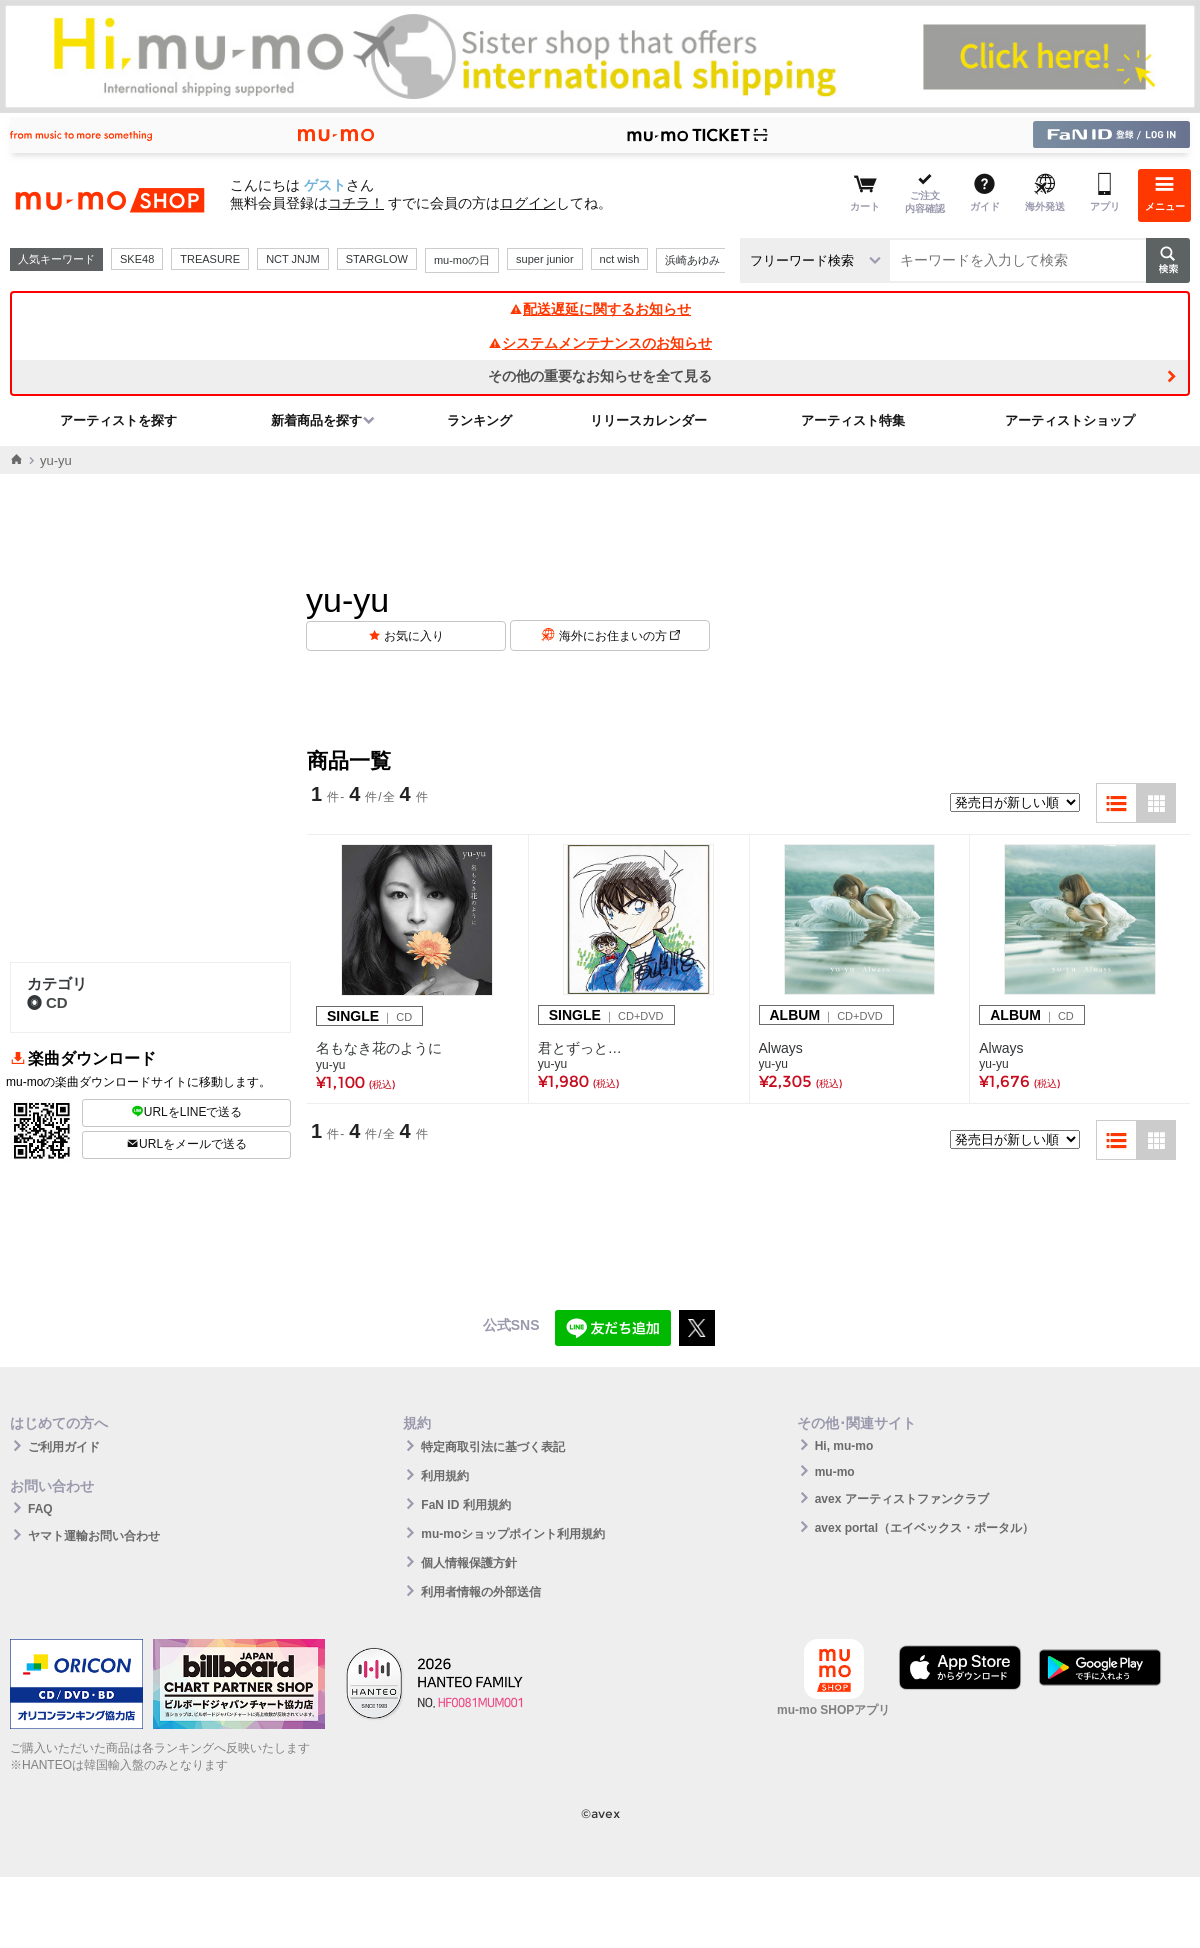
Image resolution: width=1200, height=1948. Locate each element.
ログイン (528, 203)
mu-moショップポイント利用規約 (513, 1534)
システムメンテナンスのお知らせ (600, 343)
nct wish (620, 259)
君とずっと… (580, 1048)
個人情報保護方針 (469, 1563)
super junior (544, 259)
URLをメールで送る (186, 1144)
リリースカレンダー (648, 420)
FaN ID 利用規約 (465, 1505)
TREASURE (210, 259)
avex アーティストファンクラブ (902, 1499)
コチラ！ (356, 203)
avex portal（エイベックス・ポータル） (924, 1528)
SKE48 (137, 259)
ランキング (479, 420)
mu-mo (835, 1472)
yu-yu (330, 1065)
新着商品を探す (316, 420)
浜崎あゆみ (692, 260)
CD (47, 1002)
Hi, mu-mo (844, 1446)
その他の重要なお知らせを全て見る (600, 376)
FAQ (40, 1509)
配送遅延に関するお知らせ (600, 309)
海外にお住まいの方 (619, 636)
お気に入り (414, 636)
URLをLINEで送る (187, 1112)
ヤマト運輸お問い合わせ (94, 1536)
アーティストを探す (118, 420)
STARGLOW (377, 259)
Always (781, 1048)
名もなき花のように (379, 1048)
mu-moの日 (462, 260)
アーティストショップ (1070, 420)
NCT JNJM (293, 259)
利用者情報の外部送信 (481, 1592)
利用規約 (445, 1476)
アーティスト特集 (853, 420)
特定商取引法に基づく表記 (493, 1447)
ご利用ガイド (64, 1447)
